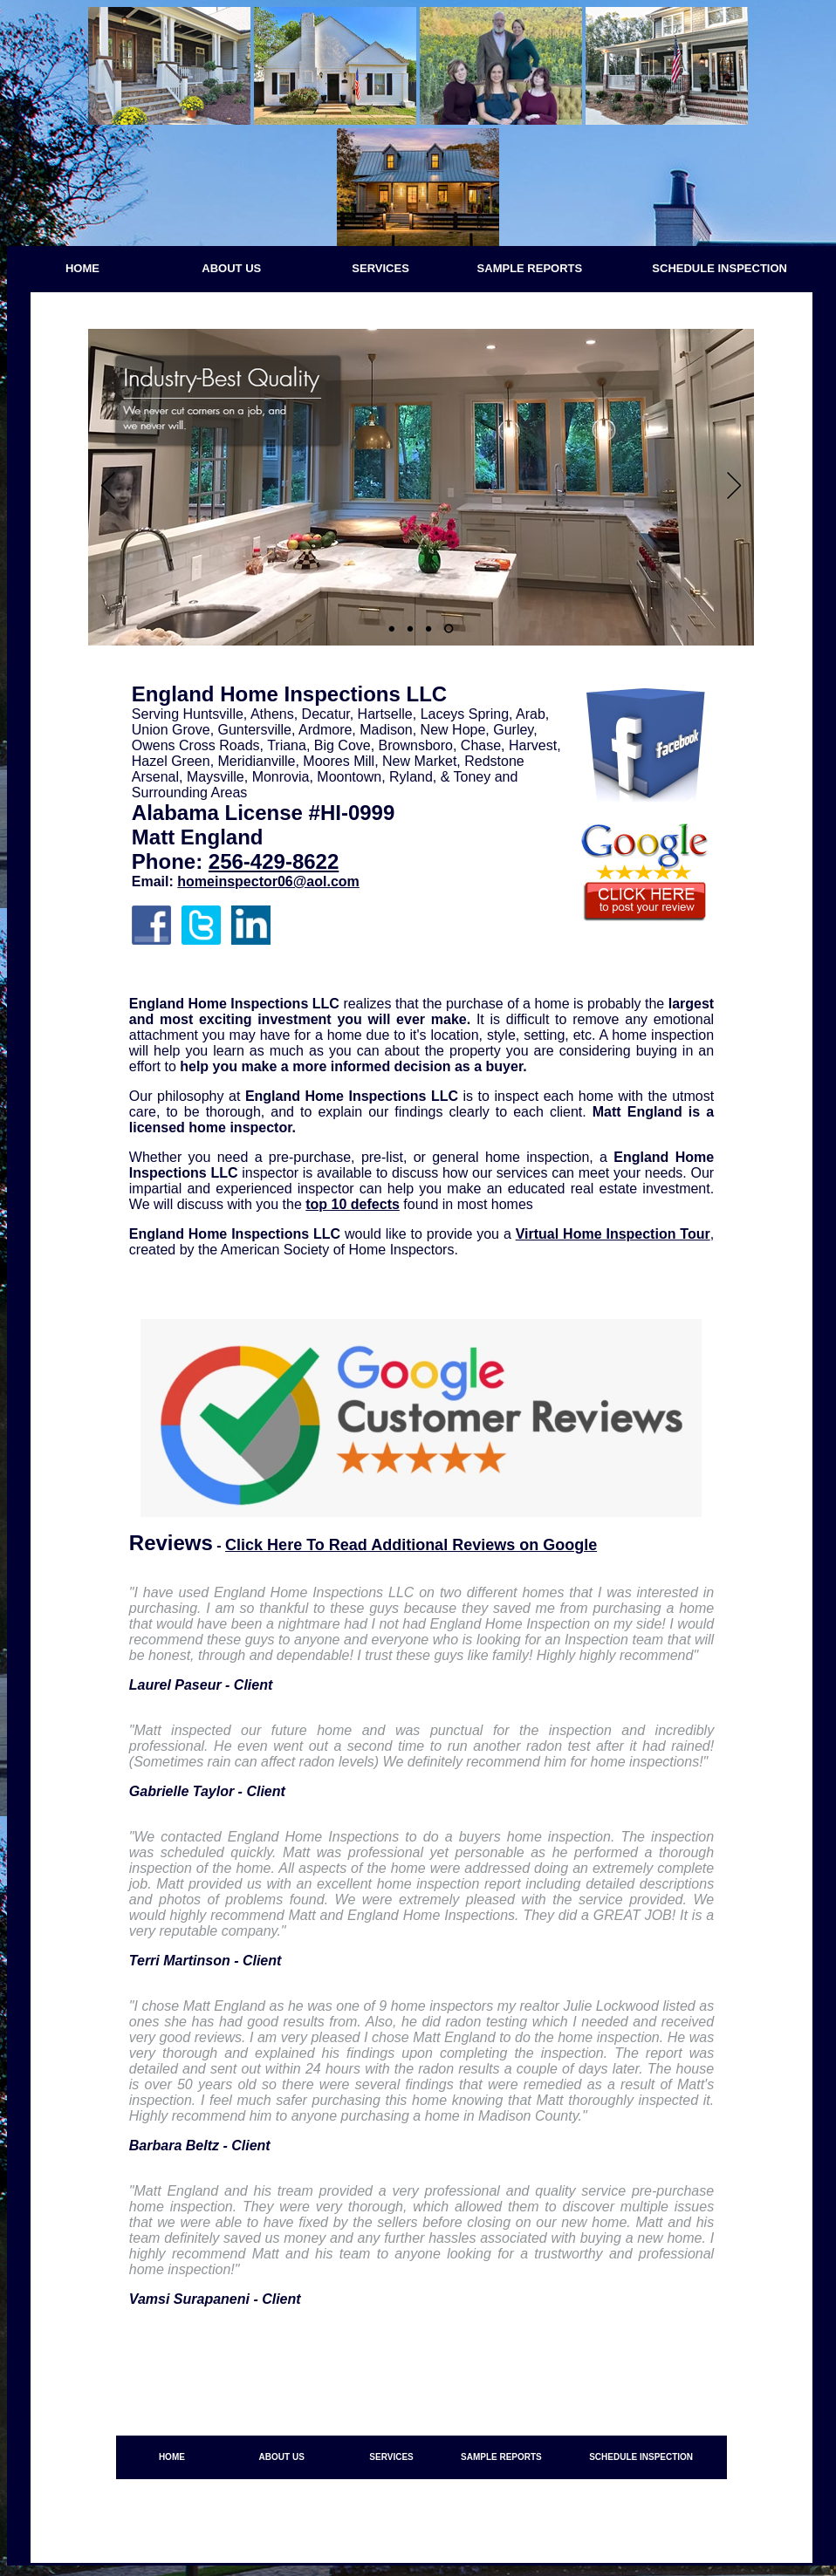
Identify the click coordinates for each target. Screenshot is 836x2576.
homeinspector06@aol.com (268, 881)
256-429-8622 (274, 861)
